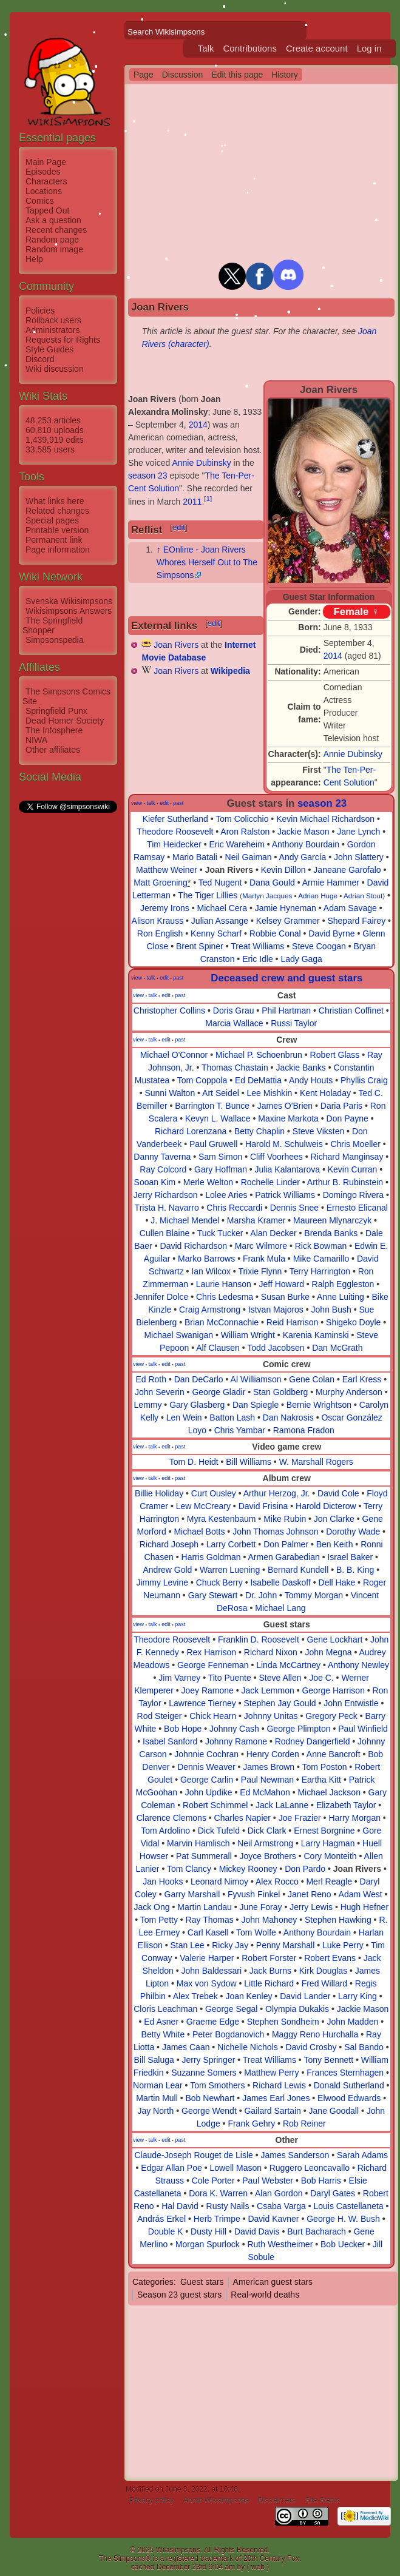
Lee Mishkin (270, 1093)
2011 (192, 501)
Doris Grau (233, 1010)
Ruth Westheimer (280, 2244)
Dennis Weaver (206, 1767)
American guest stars (273, 2282)
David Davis (257, 2231)
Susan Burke (285, 1297)
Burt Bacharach (316, 2231)
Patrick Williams (285, 1195)
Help (34, 259)
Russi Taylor (294, 1023)
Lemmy (148, 1405)
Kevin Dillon (283, 870)
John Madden (352, 2021)
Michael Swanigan (178, 1335)
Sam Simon (220, 1157)
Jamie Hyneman (285, 908)
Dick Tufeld (219, 1830)
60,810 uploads (54, 430)
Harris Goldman (211, 1557)
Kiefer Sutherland (175, 819)
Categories (153, 2282)
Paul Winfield (363, 1729)
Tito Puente (229, 1678)
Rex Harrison (211, 1652)
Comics (39, 201)
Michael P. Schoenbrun (258, 1055)
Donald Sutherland (349, 2085)
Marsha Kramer (256, 1220)
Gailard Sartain (272, 2111)
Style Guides (49, 349)
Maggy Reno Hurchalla (315, 2034)
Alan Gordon (279, 2193)
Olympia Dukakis (297, 2009)
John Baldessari (211, 1971)
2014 (333, 656)
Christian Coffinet (351, 1010)
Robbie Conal (275, 933)
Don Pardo (305, 1869)
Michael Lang (280, 1608)
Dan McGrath (337, 1348)
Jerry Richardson (166, 1195)
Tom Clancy (189, 1869)
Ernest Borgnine (324, 1830)
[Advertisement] (67, 997)
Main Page (45, 162)
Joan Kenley (248, 1996)
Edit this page (237, 74)
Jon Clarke (334, 1519)
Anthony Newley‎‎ (358, 1665)
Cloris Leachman (165, 2009)
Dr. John (261, 1595)
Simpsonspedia (54, 640)
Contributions (250, 48)
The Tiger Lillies (207, 895)
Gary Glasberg (197, 1405)
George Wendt (209, 2111)
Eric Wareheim (237, 844)
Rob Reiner (304, 2123)
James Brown (268, 1767)
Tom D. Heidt (194, 1462)
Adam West (360, 1894)
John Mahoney (269, 1920)
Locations (43, 191)
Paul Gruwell (213, 1144)
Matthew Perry (271, 2072)
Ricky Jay (230, 1945)
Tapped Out (47, 210)
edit (178, 527)
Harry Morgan (354, 1818)
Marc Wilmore (261, 1246)
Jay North (155, 2111)
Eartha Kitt (321, 1779)
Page (144, 74)
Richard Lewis (279, 2085)
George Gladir (218, 1392)
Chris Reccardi (234, 1207)
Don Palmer (285, 1544)
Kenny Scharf (216, 933)
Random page (52, 239)
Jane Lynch (358, 831)
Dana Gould (272, 882)
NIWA (36, 740)
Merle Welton (208, 1182)
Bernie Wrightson (318, 1405)
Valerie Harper (207, 1958)
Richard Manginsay (347, 1157)
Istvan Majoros (275, 1309)
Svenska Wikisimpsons (68, 601)
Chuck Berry (219, 1582)
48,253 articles (53, 420)
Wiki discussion (54, 369)
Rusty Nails (227, 2206)
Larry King (357, 1996)
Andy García (303, 857)
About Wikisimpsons (216, 2500)
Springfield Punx (56, 711)
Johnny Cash (234, 1729)
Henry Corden (272, 1754)
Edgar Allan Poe (171, 2168)
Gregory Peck (331, 1716)
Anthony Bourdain (305, 844)
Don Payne (347, 1118)
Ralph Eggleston (343, 1284)
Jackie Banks (300, 1067)
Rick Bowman (321, 1246)
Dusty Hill (208, 2231)
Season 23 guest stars (179, 2294)
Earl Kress (362, 1379)
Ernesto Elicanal (357, 1207)
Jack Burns (270, 1971)
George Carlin (206, 1779)
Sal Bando (364, 2047)
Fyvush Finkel (254, 1894)
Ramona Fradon (303, 1430)
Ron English (160, 933)
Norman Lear (158, 2085)
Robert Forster (269, 1958)
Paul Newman (267, 1779)
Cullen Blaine (165, 1233)
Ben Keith (334, 1544)
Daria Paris (341, 1106)
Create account (317, 48)
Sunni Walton (169, 1093)
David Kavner (273, 2219)
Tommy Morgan (314, 1595)
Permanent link (53, 540)
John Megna (328, 1652)
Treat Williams (257, 946)
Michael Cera (222, 908)
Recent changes (56, 230)
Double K (165, 2231)
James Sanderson (294, 2155)
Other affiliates (52, 750)
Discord (39, 359)
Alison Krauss (158, 921)
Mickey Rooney (248, 1869)
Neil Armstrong (265, 1843)
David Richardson (194, 1246)
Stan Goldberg (280, 1392)
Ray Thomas (210, 1920)
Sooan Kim (154, 1182)
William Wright (248, 1335)
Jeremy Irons (164, 908)
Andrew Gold (167, 1570)
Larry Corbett (231, 1544)
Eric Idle (257, 959)
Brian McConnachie (222, 1322)
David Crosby (310, 2047)
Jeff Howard (281, 1284)
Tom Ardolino (165, 1830)
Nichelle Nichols (247, 2047)
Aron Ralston (244, 831)
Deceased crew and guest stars (286, 978)
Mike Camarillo (321, 1258)
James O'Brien (285, 1106)
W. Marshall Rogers (316, 1462)
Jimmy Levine (162, 1582)
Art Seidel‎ (220, 1093)
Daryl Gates (332, 2193)
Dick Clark (267, 1830)
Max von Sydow (207, 1983)
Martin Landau (204, 1907)
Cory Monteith (330, 1856)
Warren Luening (230, 1570)
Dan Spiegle (255, 1405)
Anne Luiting (340, 1297)
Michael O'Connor (174, 1055)
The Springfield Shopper (52, 625)
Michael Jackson (329, 1792)
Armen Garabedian (283, 1557)
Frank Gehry (251, 2123)
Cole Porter (213, 2180)
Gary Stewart (213, 1595)
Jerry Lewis (311, 1907)
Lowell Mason (235, 2168)
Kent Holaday (325, 1093)
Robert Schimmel (215, 1805)
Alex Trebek (195, 1996)
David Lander (305, 1996)
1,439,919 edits (54, 440)
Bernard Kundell (298, 1570)
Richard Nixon (270, 1652)
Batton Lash (232, 1417)
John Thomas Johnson (275, 1531)
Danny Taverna (162, 1157)
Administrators (52, 330)
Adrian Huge (317, 896)
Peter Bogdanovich (228, 2034)
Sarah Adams (362, 2155)
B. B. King (355, 1570)
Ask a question (53, 220)
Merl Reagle (328, 1881)
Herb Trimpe (217, 2219)
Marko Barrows (206, 1258)
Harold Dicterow (326, 1506)
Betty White (163, 2034)
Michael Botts (199, 1531)
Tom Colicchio (241, 819)
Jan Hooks (163, 1881)
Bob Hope (183, 1729)
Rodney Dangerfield (312, 1741)
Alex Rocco (277, 1881)
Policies (40, 310)
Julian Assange (219, 921)
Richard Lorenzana (190, 1131)
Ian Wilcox (211, 1271)
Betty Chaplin (259, 1131)
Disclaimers (277, 2500)
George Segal (231, 2009)
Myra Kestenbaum (221, 1519)
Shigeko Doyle (353, 1322)
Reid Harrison (292, 1322)
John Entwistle (351, 1703)
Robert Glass (335, 1055)
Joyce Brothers (267, 1856)
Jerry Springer (208, 2060)
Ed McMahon (265, 1792)
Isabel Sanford (170, 1741)
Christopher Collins (169, 1010)
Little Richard (269, 1983)
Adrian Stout (363, 896)
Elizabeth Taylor (346, 1805)
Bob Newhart (210, 2098)
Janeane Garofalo (347, 870)
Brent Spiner (199, 946)
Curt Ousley (213, 1493)
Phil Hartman (286, 1010)
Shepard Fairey (356, 921)
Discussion (182, 74)
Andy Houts (311, 1080)
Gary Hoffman (220, 1169)
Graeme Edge (212, 2021)
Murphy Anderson (349, 1392)
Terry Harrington (320, 1271)
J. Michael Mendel (185, 1220)
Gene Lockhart (334, 1639)
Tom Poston (324, 1767)
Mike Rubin (284, 1519)
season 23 (148, 475)
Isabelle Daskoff (280, 1582)
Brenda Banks (331, 1233)
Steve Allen (280, 1678)
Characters (46, 181)
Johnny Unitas (271, 1716)
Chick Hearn (212, 1716)
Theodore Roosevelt (175, 831)
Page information (57, 549)
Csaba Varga (281, 2206)
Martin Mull (156, 2098)
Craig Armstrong (209, 1309)
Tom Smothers (217, 2085)
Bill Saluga (154, 2060)
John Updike (208, 1792)
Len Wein (184, 1417)
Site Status (322, 2500)
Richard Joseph (169, 1544)
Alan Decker (273, 1233)
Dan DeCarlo (198, 1379)
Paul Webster (267, 2180)
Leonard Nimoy (219, 1881)
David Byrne (331, 933)
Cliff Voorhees (276, 1157)
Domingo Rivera (353, 1195)
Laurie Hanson (223, 1284)
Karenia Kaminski (316, 1335)
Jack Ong (151, 1907)
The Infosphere (54, 730)
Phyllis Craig (364, 1080)
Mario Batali (194, 857)
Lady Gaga (301, 959)
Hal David (179, 2206)
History (284, 74)
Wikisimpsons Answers (68, 611)
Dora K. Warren (218, 2193)
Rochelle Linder (270, 1182)
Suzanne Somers (203, 2072)
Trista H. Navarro (167, 1207)
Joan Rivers (176, 645)
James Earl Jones (276, 2098)
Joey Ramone (207, 1690)
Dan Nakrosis (288, 1417)
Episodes (43, 172)
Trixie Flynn (260, 1271)
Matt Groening (161, 882)
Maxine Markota (288, 1118)
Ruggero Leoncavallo (309, 2168)
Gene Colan (311, 1379)
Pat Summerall (204, 1856)
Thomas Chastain (235, 1067)
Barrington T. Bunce (212, 1106)
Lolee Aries (226, 1195)
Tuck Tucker (220, 1233)
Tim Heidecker (174, 844)
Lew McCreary (203, 1506)
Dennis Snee (294, 1207)
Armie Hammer (330, 882)
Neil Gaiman (248, 857)
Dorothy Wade (353, 1531)
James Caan (186, 2047)
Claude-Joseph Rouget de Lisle (193, 2155)
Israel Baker (350, 1557)
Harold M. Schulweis (284, 1144)
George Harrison (333, 1690)
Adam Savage (350, 908)
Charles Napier (242, 1818)
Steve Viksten (318, 1131)
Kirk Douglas (323, 1971)
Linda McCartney (288, 1665)
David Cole (338, 1493)
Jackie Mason (303, 831)
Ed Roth (150, 1379)
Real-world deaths (265, 2294)
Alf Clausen (218, 1348)
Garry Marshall (192, 1894)
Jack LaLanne (282, 1805)
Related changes (57, 511)
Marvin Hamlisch (198, 1843)
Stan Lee (187, 1945)
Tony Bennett (328, 2060)
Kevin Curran (353, 1169)
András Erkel (161, 2219)
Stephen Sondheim (283, 2021)
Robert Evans (330, 1958)
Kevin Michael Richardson (325, 819)
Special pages (52, 520)
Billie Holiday (159, 1493)
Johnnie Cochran (206, 1754)
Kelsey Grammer (288, 921)
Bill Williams (248, 1462)
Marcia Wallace (234, 1023)
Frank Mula (264, 1258)
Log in (369, 48)
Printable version (57, 530)
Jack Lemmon (268, 1690)
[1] (208, 498)
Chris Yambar (239, 1430)
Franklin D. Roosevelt (258, 1639)
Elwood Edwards (349, 2098)
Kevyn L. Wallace (218, 1118)
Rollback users (53, 320)
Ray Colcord (163, 1169)
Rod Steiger (159, 1716)
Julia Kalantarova (287, 1169)
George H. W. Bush (343, 2219)
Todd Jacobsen (275, 1348)
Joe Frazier (300, 1818)
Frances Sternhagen (345, 2072)
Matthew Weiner (166, 870)
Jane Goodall (334, 2111)
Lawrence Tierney (202, 1703)
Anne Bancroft (334, 1754)
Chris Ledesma (224, 1297)
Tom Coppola (202, 1080)
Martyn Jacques (267, 896)
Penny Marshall (285, 1945)
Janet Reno (309, 1894)
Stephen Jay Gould (279, 1703)
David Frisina (263, 1506)
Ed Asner (161, 2021)
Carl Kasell (208, 1932)
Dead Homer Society (64, 720)
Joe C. (321, 1678)
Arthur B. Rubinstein (345, 1182)
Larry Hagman (328, 1843)
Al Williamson (256, 1379)
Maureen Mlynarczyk (332, 1220)
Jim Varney (179, 1678)
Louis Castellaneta (348, 2206)
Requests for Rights (62, 340)
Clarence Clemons (171, 1818)
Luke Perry (343, 1945)
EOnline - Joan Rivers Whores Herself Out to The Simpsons (207, 562)
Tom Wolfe (256, 1932)
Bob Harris (321, 2180)
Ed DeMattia (258, 1080)
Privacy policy (151, 2500)
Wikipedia (230, 671)
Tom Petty (159, 1920)
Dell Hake (337, 1582)
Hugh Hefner (364, 1907)
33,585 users (50, 449)
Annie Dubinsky (353, 754)
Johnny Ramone (236, 1741)
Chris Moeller (355, 1144)
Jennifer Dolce (161, 1297)
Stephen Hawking (338, 1920)
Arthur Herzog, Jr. (276, 1493)
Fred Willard (324, 1983)
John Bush (331, 1309)
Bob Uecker (342, 2244)
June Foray (260, 1907)
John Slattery (359, 857)
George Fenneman (213, 1665)
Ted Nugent (220, 882)
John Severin (160, 1392)
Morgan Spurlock (207, 2244)
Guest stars (202, 2282)
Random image (54, 249)
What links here (54, 501)
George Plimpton (298, 1729)
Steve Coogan (319, 946)
